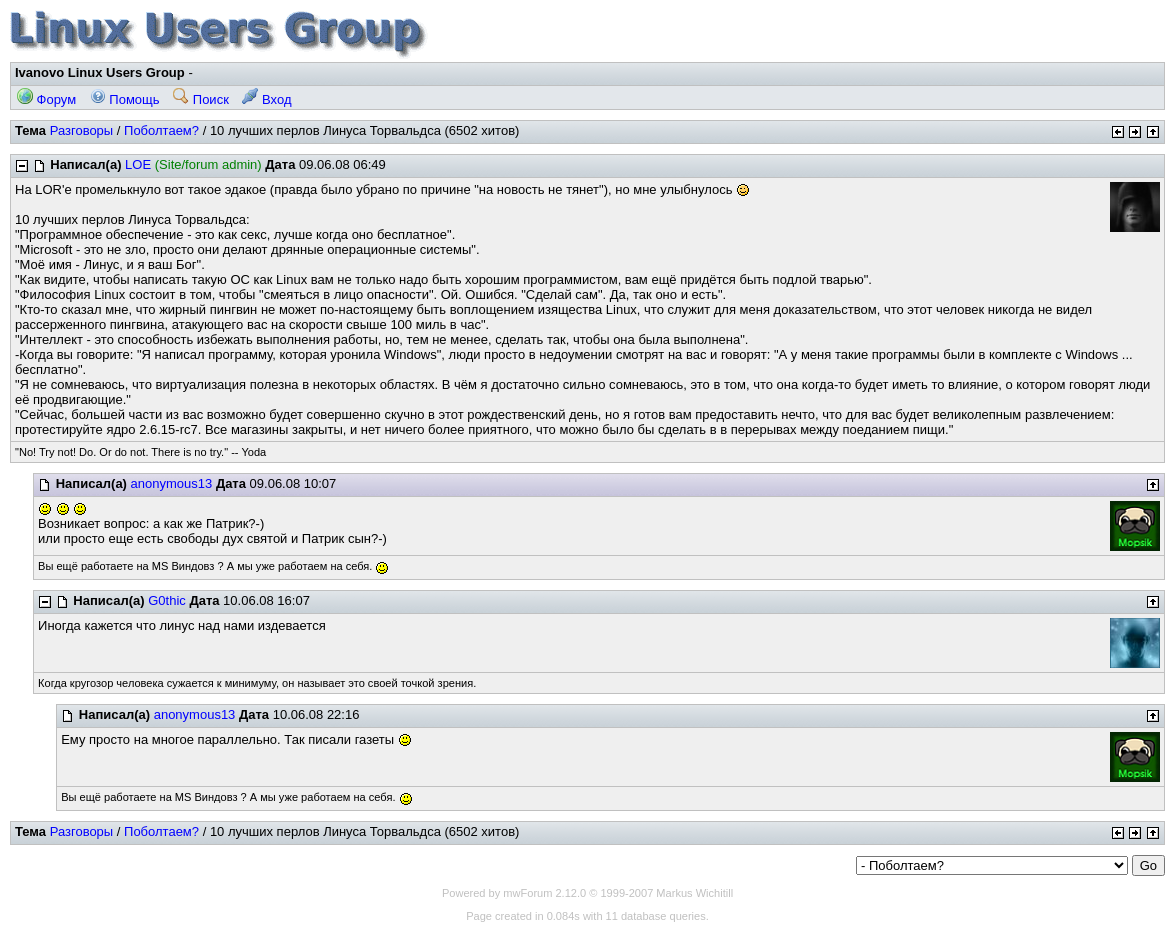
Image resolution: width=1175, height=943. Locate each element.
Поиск (201, 99)
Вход (266, 99)
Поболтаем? (161, 130)
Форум (46, 99)
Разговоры (82, 130)
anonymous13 (172, 483)
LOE (138, 164)
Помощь (125, 99)
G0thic (167, 600)
